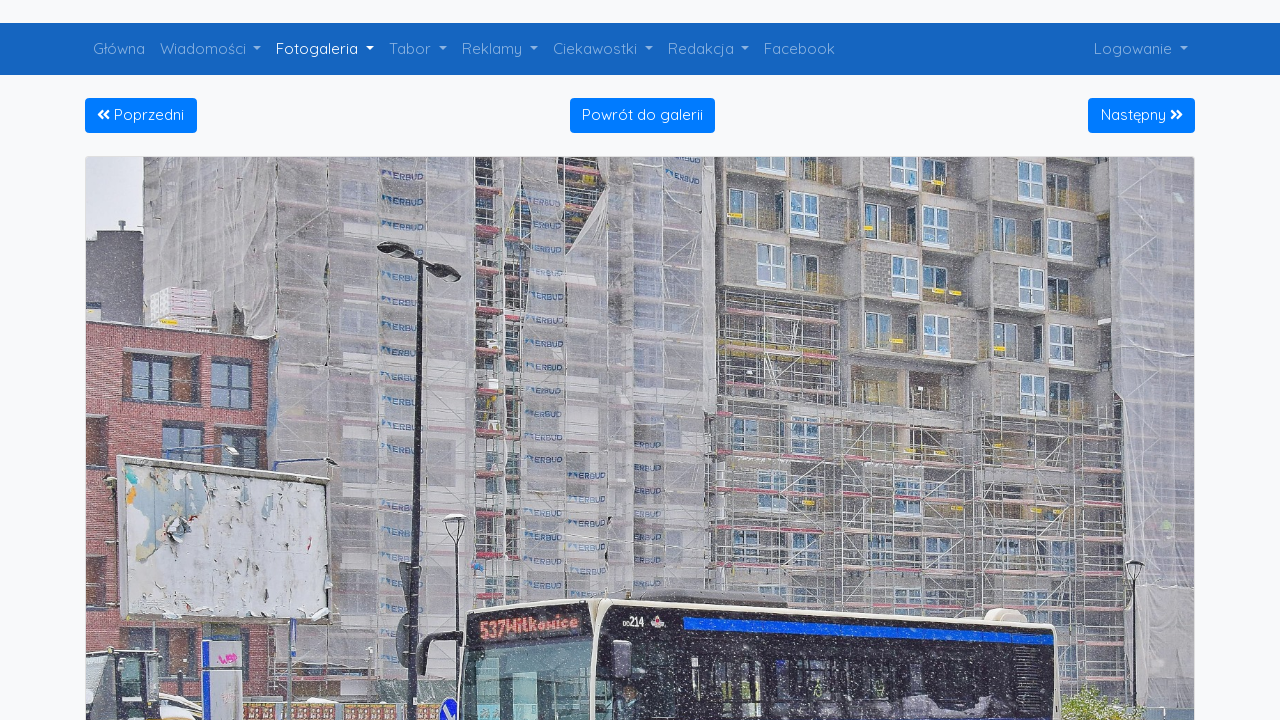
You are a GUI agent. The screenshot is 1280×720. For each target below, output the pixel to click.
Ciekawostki (597, 48)
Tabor (412, 48)
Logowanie (1135, 48)
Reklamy (494, 48)
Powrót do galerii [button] (642, 114)
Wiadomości (205, 48)
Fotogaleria (319, 48)
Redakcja (703, 48)
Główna (119, 48)
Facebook (799, 48)
